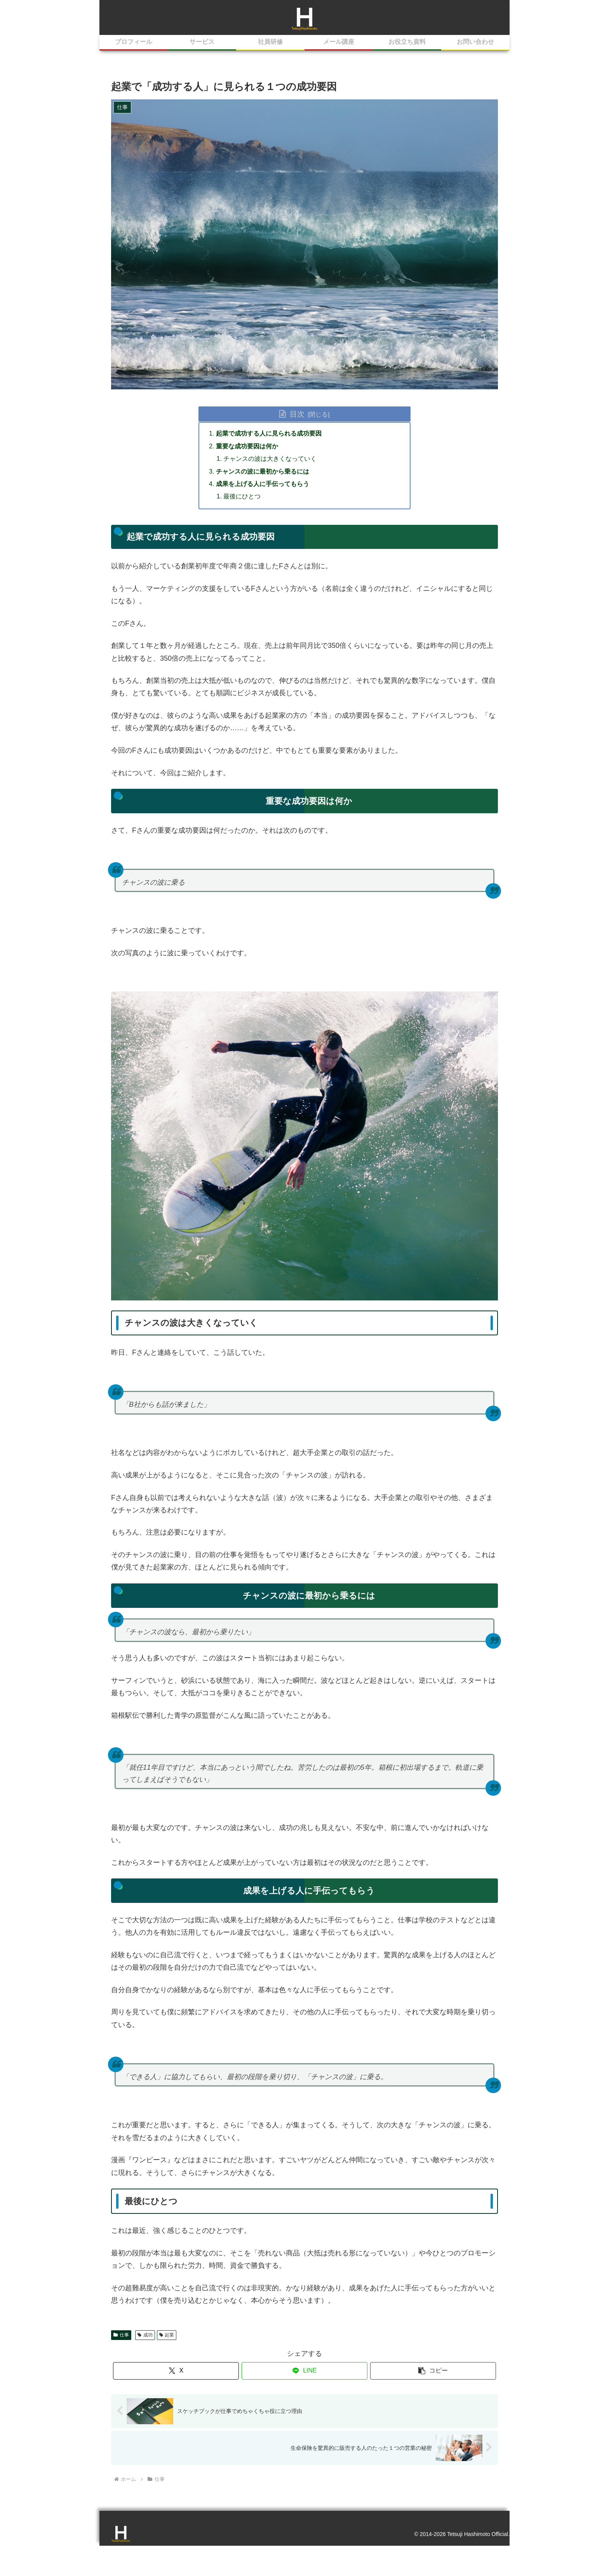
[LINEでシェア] (304, 2371)
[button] (433, 2371)
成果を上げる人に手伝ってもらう (262, 483)
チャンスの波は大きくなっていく (270, 458)
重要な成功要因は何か (247, 446)
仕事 (121, 2335)
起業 (166, 2335)
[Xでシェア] (176, 2371)
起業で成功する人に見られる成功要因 (269, 433)
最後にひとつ (242, 496)
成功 (145, 2335)
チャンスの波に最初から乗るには (262, 471)
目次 (297, 414)
